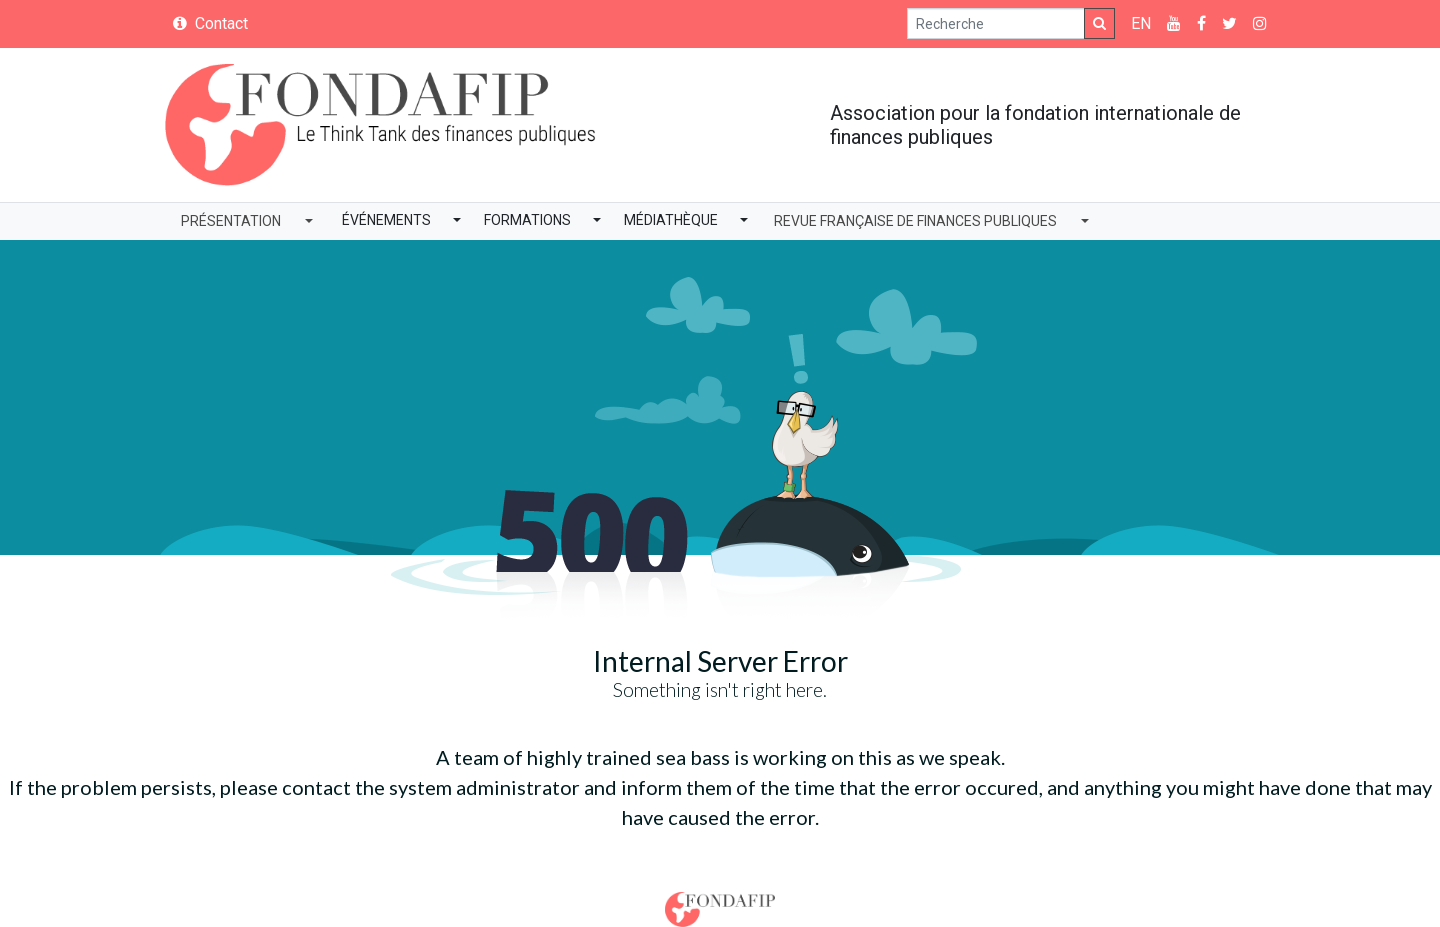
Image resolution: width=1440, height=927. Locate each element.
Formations (527, 220)
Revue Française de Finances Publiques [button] (915, 221)
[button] (457, 221)
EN (1141, 23)
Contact (210, 23)
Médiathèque (671, 220)
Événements (386, 220)
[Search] (996, 23)
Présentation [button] (231, 221)
